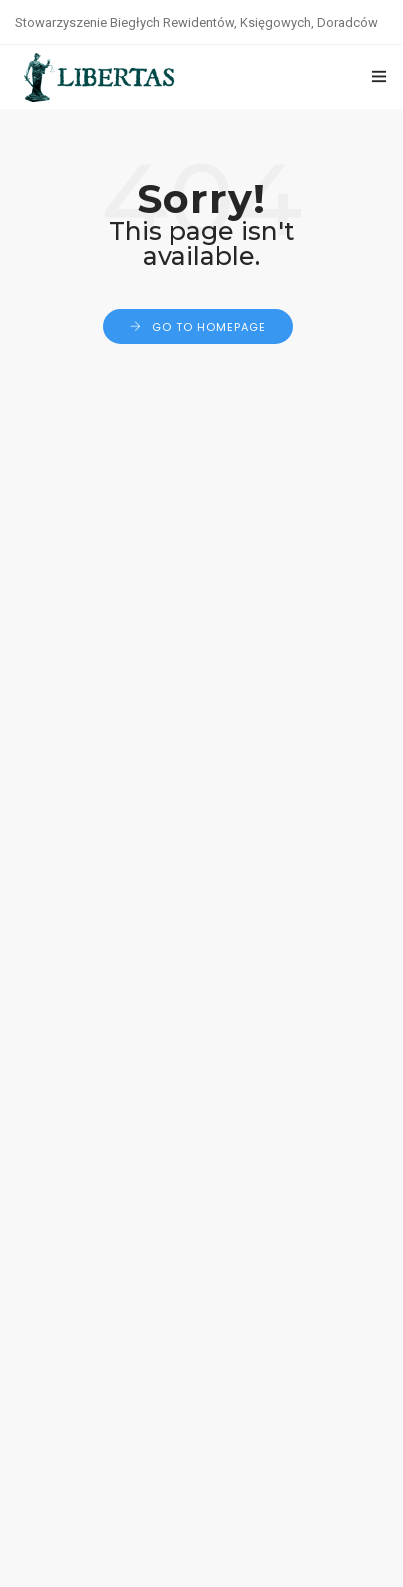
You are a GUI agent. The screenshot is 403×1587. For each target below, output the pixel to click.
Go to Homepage (209, 327)
